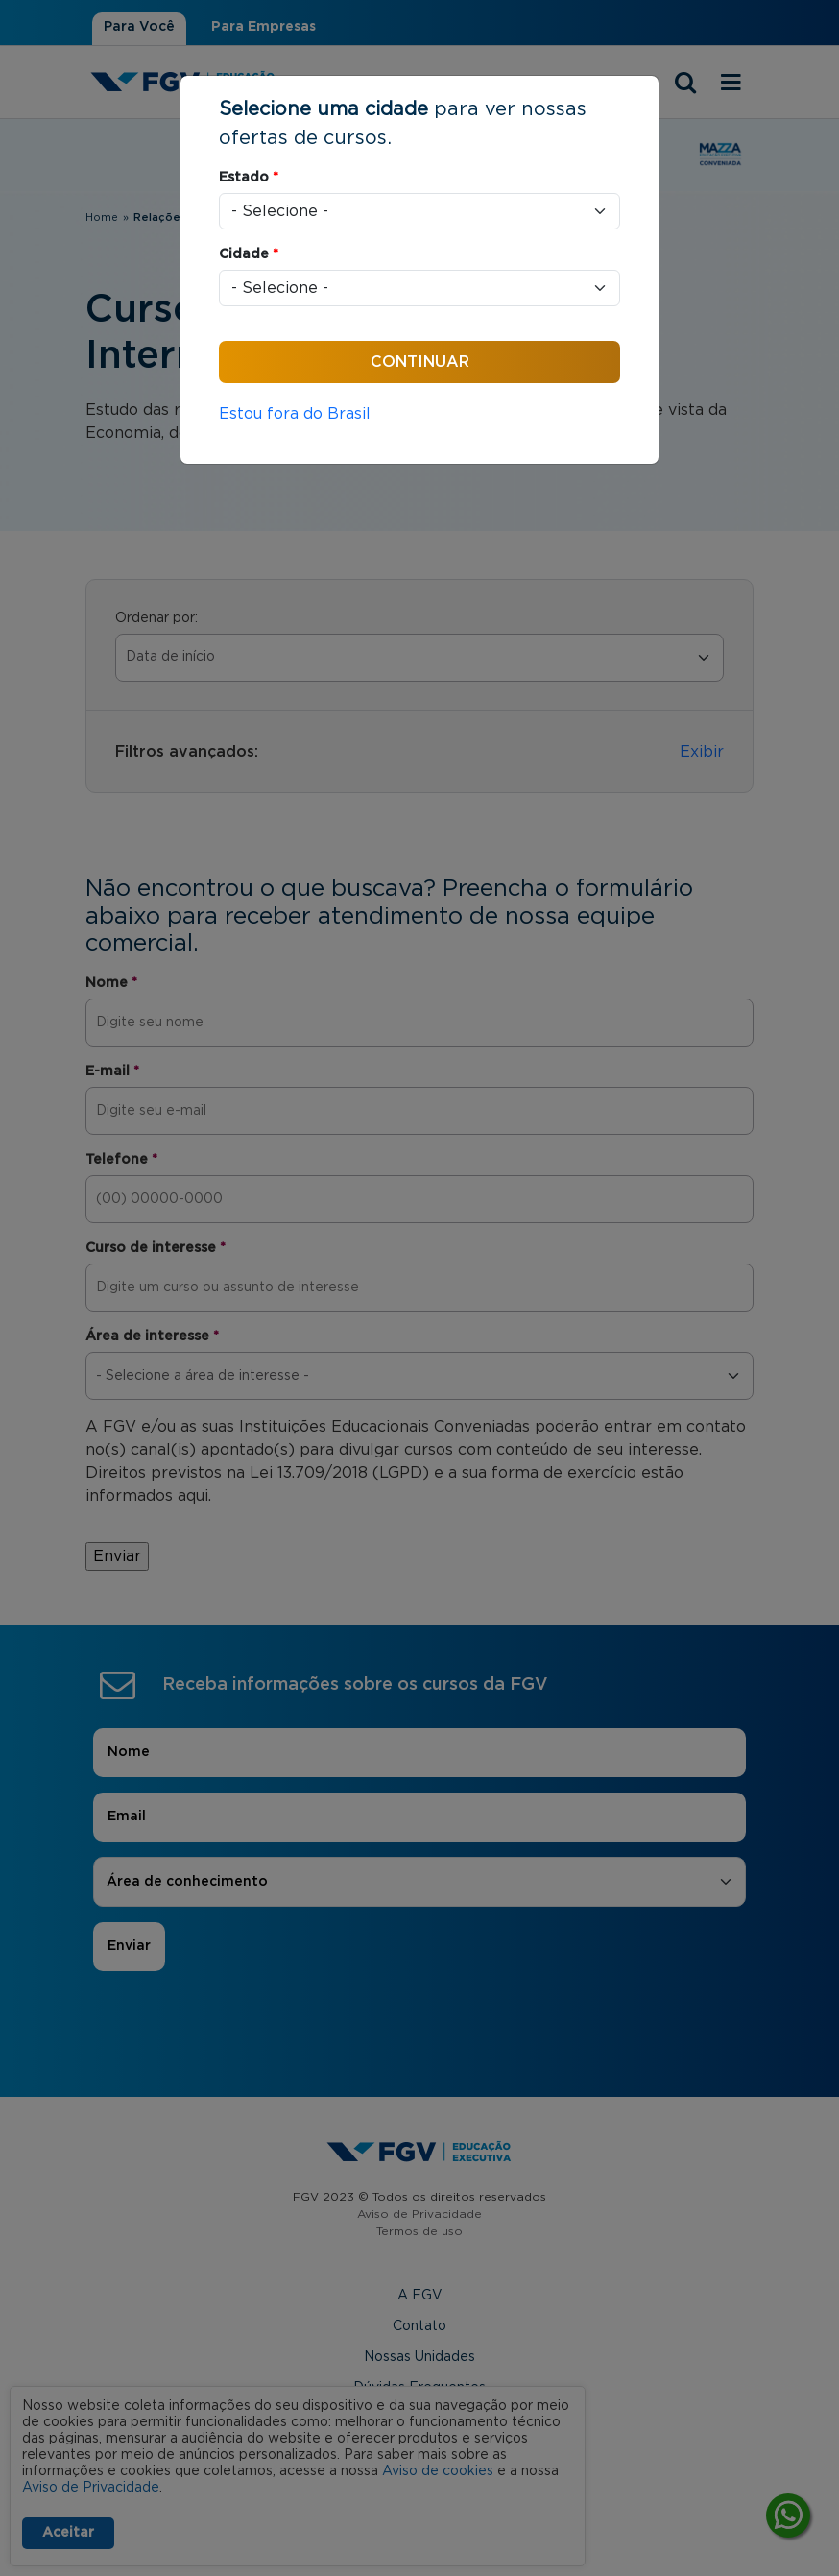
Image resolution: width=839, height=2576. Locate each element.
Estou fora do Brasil (295, 413)
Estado (248, 177)
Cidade (248, 254)
